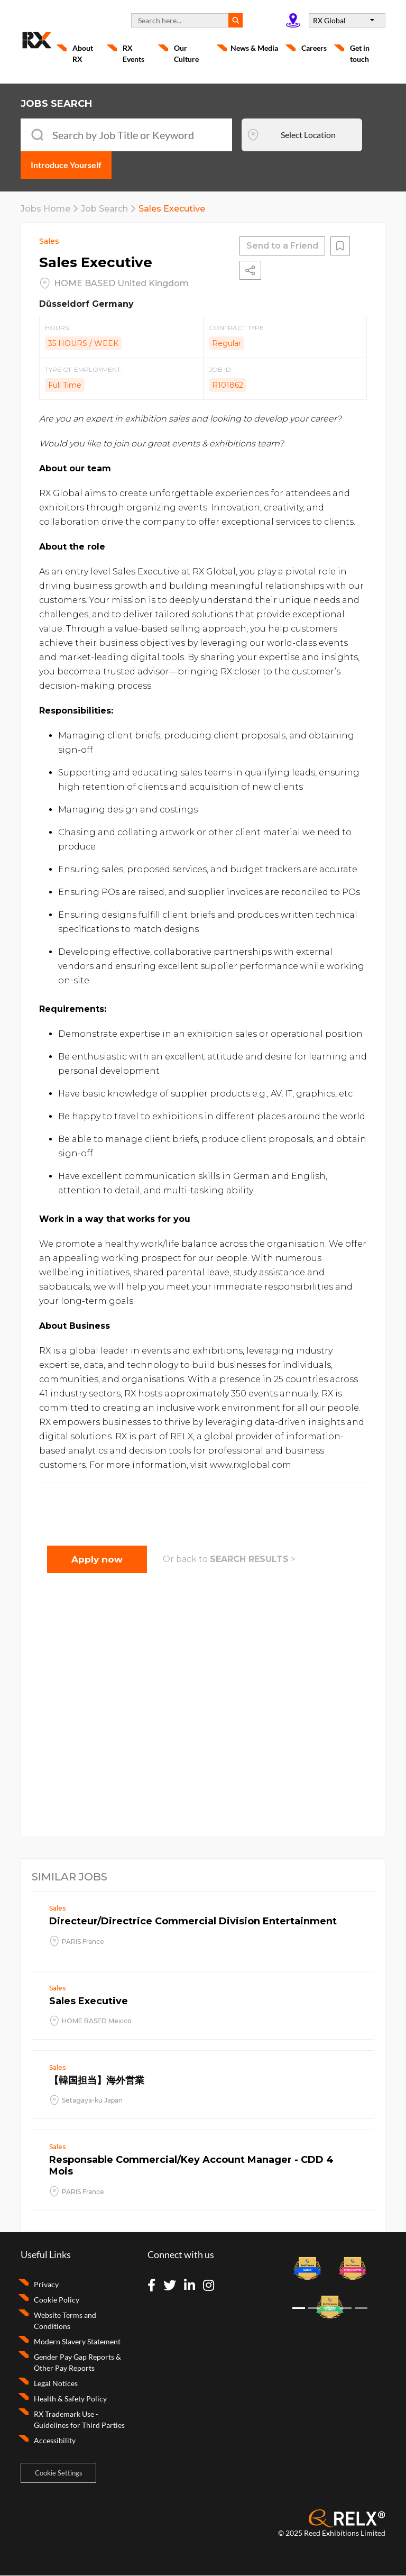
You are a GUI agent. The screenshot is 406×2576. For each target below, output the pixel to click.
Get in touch (360, 53)
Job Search (104, 209)
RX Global (330, 20)
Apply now (97, 1559)
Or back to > (229, 1559)
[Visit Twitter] (172, 2286)
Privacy (46, 2284)
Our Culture (186, 53)
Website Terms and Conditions (65, 2320)
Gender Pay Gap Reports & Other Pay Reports (77, 2362)
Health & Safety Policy (70, 2398)
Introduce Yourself (66, 165)
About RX (82, 53)
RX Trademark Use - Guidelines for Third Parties (79, 2419)
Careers (314, 47)
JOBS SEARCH (56, 103)
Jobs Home (45, 209)
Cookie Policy (56, 2299)
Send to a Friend (282, 246)
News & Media (254, 47)
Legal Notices (56, 2383)
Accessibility (55, 2440)
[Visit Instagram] (211, 2286)
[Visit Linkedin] (192, 2286)
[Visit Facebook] (154, 2286)
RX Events (133, 53)
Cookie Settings (58, 2473)
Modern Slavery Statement (77, 2341)
